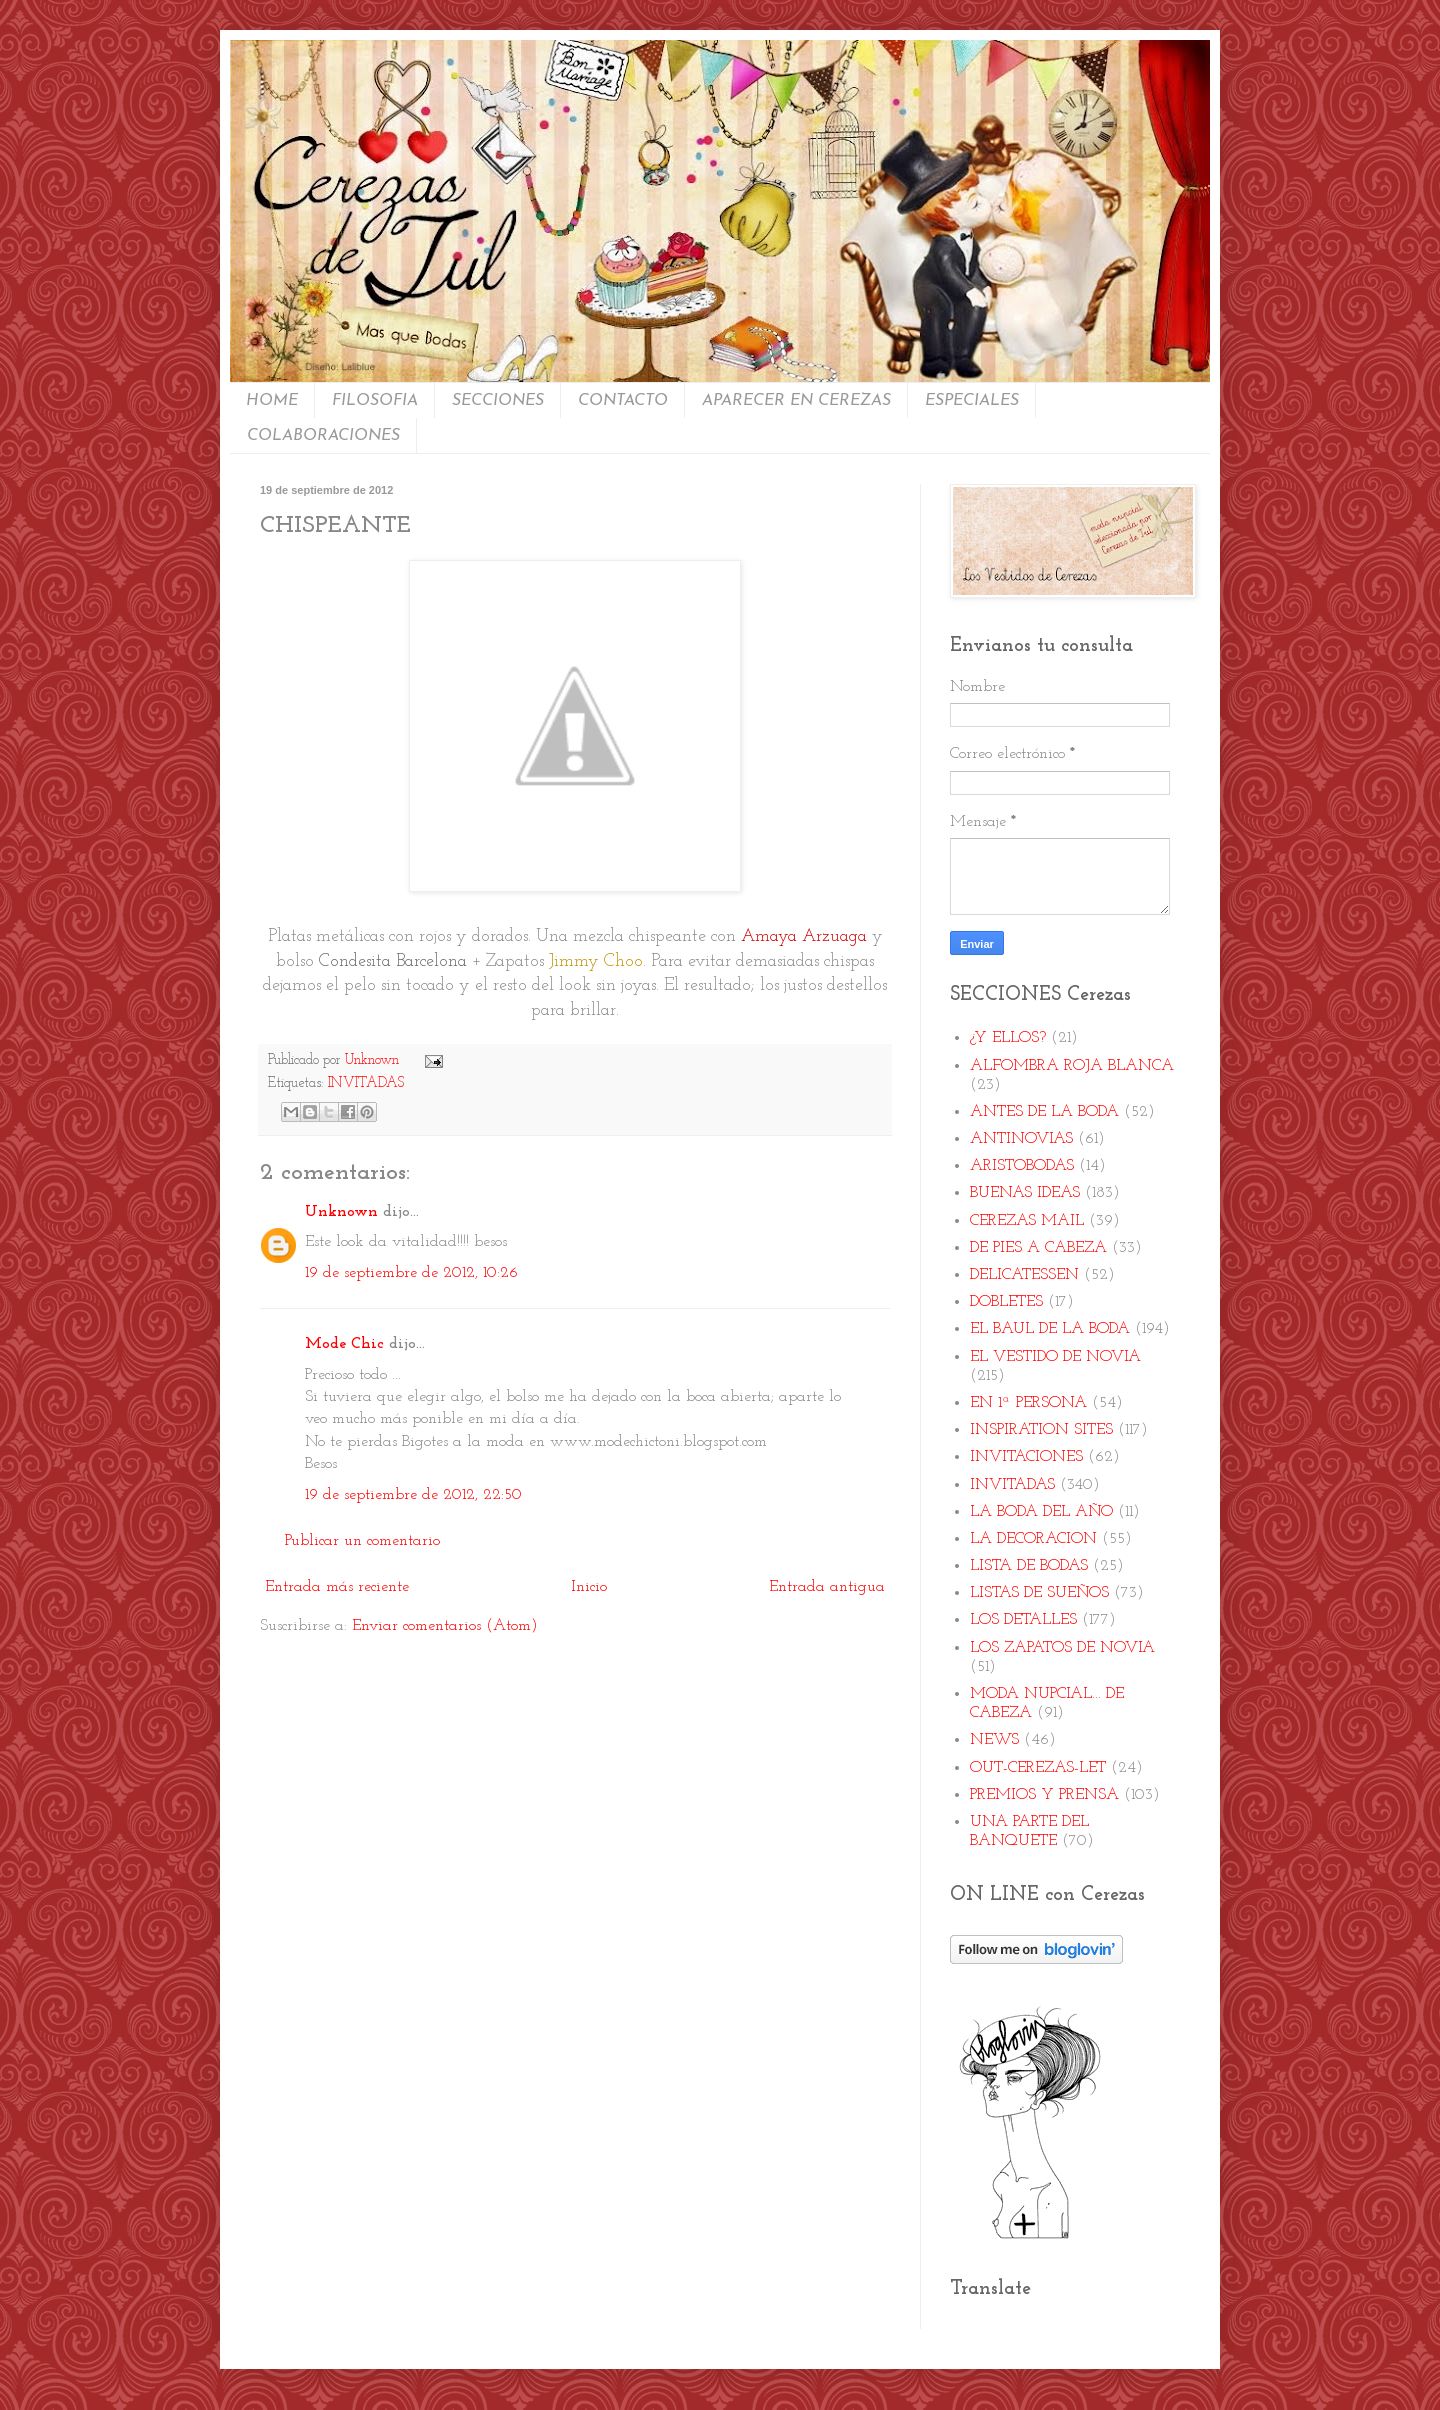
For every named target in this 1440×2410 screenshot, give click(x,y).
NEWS (994, 1740)
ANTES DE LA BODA (1044, 1112)
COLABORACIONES (323, 436)
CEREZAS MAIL (1027, 1221)
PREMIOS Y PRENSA (1044, 1795)
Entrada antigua (827, 1587)
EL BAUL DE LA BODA (1050, 1329)
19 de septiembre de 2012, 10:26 (411, 1273)
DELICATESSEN (1024, 1275)
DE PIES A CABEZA (1038, 1248)
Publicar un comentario (362, 1541)
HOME (272, 401)
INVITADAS (366, 1083)
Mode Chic (344, 1344)
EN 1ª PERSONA (1028, 1403)
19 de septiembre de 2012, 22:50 (413, 1495)
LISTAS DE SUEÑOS (1039, 1593)
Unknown (341, 1212)
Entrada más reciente (337, 1587)
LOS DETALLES (1023, 1620)
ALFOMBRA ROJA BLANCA (1072, 1066)
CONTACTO (623, 401)
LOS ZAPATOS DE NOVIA (1062, 1648)
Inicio (589, 1587)
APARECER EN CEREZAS (796, 401)
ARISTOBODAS (1022, 1166)
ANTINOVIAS (1021, 1139)
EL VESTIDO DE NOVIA (1055, 1357)
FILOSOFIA (375, 401)
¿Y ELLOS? (1008, 1038)
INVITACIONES (1026, 1457)
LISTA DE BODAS (1029, 1566)
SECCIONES (498, 401)
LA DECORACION (1033, 1539)
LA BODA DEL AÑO (1041, 1512)
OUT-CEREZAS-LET (1038, 1768)
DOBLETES (1006, 1302)
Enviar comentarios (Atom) (445, 1626)
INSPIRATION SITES (1041, 1430)
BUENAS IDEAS (1025, 1193)
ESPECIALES (972, 401)
